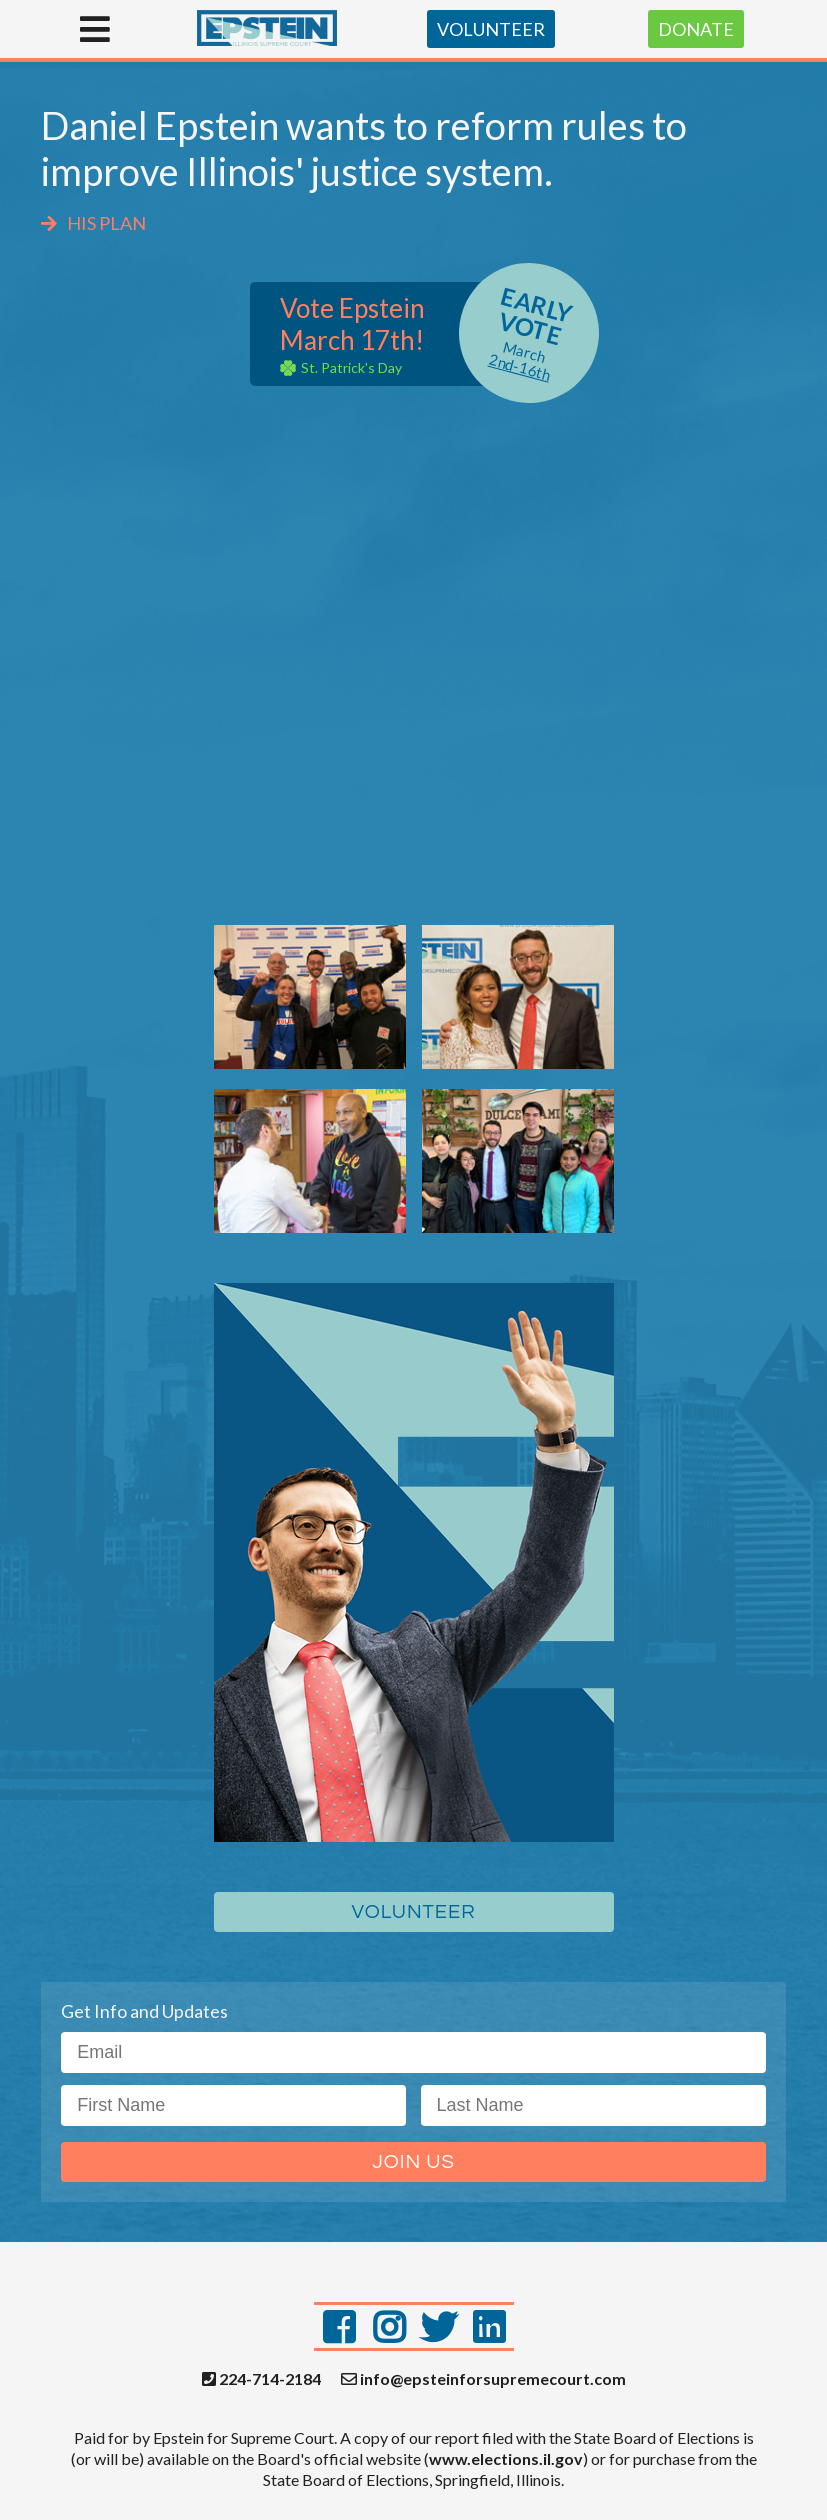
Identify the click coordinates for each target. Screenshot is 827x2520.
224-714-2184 (261, 2379)
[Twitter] (439, 2326)
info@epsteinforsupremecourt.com (483, 2379)
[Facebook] (339, 2326)
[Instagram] (389, 2326)
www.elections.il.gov (506, 2458)
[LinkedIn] (489, 2326)
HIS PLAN (93, 223)
